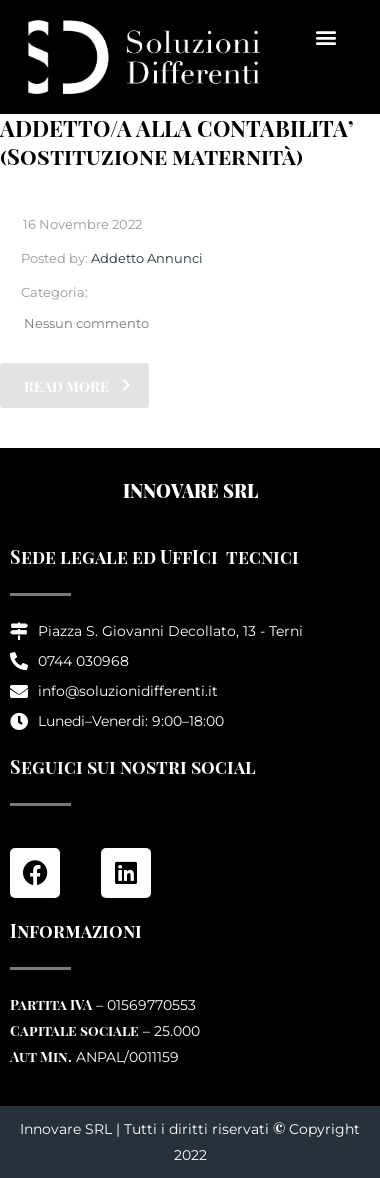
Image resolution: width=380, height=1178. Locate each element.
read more (77, 386)
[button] (326, 36)
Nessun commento (74, 323)
